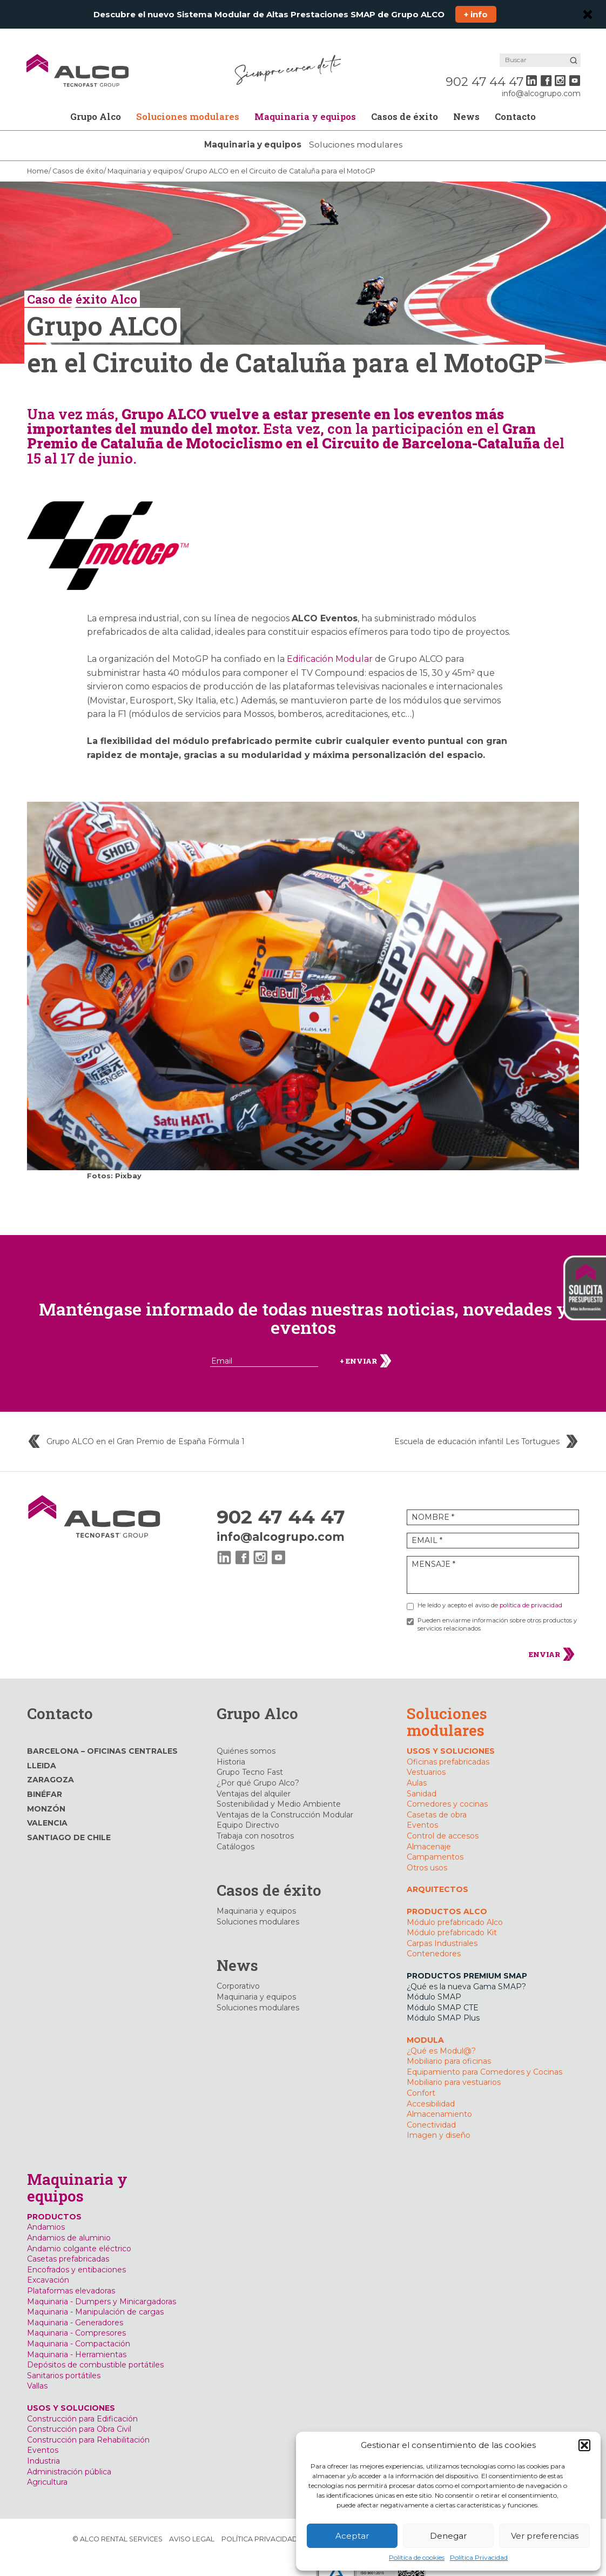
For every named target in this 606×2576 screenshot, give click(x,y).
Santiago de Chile (69, 1823)
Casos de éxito (404, 102)
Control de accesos (443, 1822)
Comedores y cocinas (447, 1790)
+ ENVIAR (366, 1347)
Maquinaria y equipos (305, 102)
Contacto (515, 102)
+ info (476, 14)
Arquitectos (437, 1875)
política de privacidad (531, 1591)
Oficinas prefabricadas (448, 1748)
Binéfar (44, 1780)
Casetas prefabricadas (68, 2245)
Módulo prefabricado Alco (455, 1908)
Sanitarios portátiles (63, 2361)
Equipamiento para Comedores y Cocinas (484, 2057)
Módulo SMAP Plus (443, 2004)
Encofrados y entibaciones (76, 2255)
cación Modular (339, 645)
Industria (43, 2447)
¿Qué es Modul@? (441, 2036)
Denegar (448, 2536)
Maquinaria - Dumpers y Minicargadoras (101, 2287)
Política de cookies (417, 2557)
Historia (231, 1748)
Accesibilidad (431, 2089)
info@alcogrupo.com (539, 79)
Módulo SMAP (434, 1983)
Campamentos (435, 1843)
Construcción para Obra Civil (79, 2415)
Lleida (41, 1751)
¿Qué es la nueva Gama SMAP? (466, 1972)
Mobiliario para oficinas (449, 2047)
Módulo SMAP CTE (443, 1993)
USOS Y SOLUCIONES (451, 1737)
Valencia (47, 1809)
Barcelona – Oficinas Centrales (102, 1737)
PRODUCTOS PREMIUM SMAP (467, 1962)
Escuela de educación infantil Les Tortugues (477, 1427)
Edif (295, 645)
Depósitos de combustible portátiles (95, 2351)
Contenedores (434, 1939)
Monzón (46, 1794)
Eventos (422, 1811)
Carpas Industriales (442, 1929)
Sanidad (421, 1779)
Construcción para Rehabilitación (88, 2426)
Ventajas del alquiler (254, 1779)
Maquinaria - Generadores (75, 2308)
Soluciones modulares (187, 102)
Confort (421, 2079)
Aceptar (352, 2536)
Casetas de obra (437, 1801)
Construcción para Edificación (82, 2404)
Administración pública (69, 2457)
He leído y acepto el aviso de (490, 1591)
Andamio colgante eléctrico (79, 2234)
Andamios (46, 2213)
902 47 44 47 (483, 67)
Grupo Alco (95, 102)
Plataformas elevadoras (71, 2277)
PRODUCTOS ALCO (447, 1897)
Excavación (48, 2266)
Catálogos (235, 1832)
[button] (584, 2445)
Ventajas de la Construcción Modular (285, 1801)
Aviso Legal (191, 2524)
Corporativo (238, 1972)
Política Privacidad (479, 2557)
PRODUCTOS (54, 2203)
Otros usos (427, 1854)
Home (38, 157)
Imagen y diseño (438, 2121)
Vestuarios (426, 1758)
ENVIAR (552, 1640)
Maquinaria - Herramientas (76, 2340)
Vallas (37, 2372)
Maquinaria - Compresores (76, 2319)
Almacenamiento (439, 2100)
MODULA (425, 2026)
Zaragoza (50, 1765)
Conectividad (431, 2110)
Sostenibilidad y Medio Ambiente (279, 1790)
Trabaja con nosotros (255, 1822)
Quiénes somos (246, 1737)
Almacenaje (429, 1832)
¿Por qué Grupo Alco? (258, 1769)
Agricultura (47, 2468)
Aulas (417, 1769)
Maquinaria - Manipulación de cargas (95, 2298)
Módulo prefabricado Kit (452, 1918)
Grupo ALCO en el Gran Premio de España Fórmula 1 (145, 1427)
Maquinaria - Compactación (78, 2330)
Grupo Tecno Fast (250, 1758)
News (466, 102)
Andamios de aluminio (69, 2224)
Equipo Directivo (248, 1811)
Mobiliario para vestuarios (454, 2068)
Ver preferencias (544, 2536)
